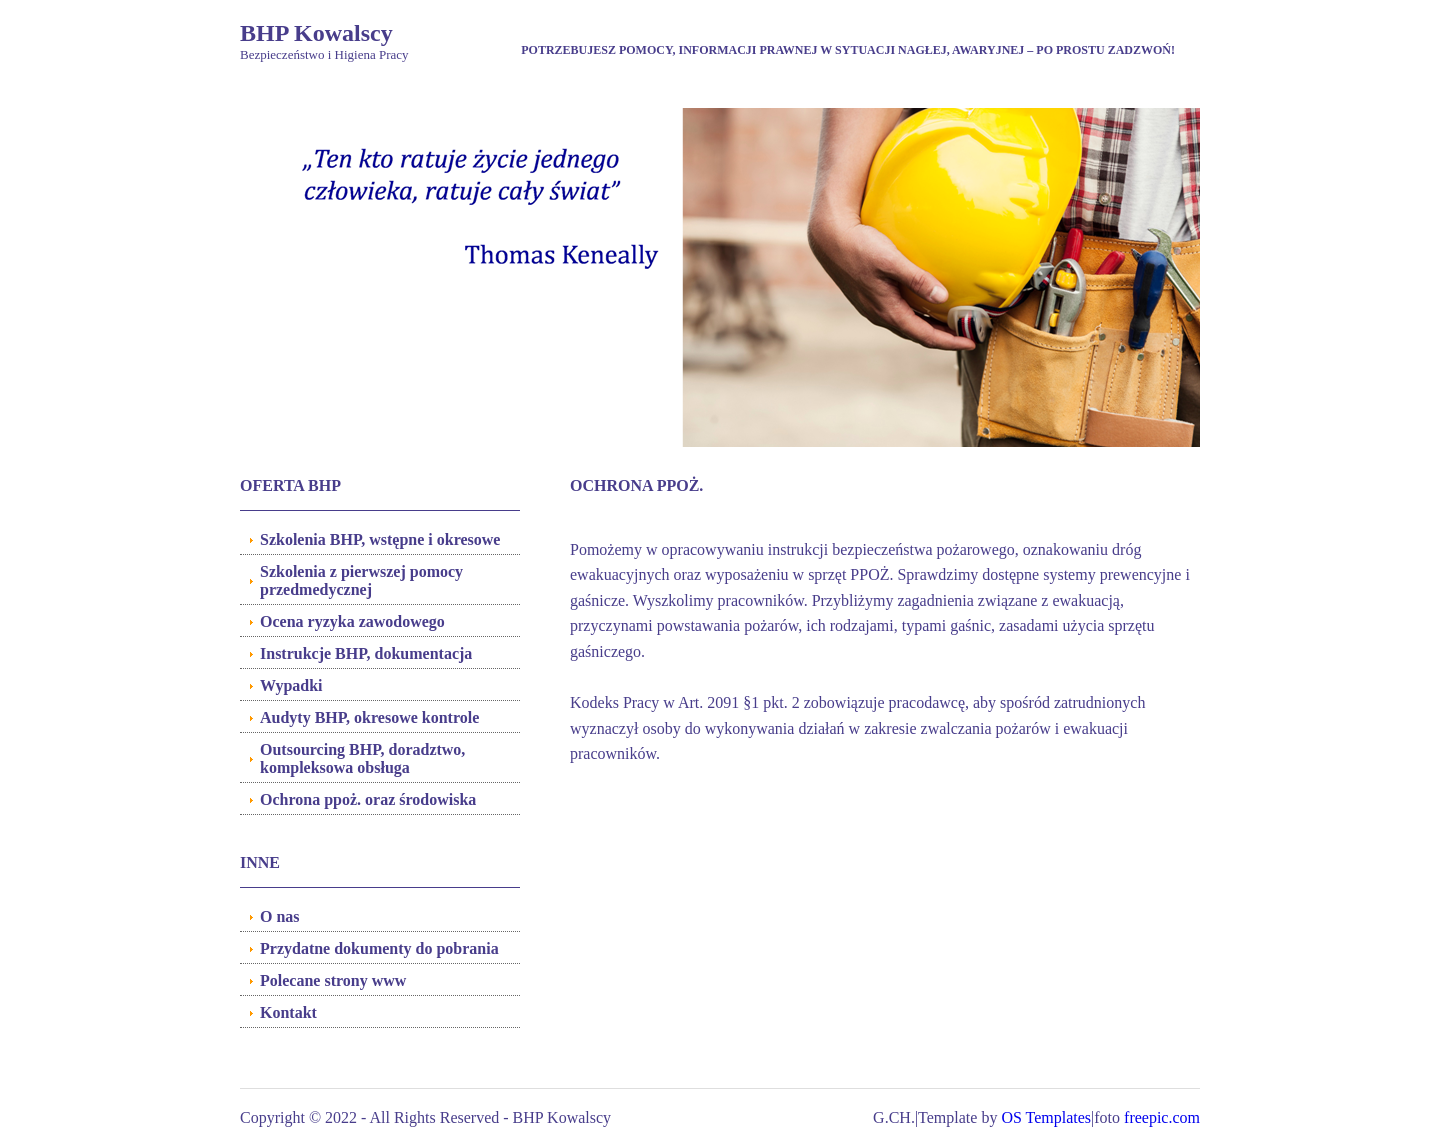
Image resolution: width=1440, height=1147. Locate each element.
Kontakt (288, 1012)
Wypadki (291, 685)
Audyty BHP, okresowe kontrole (369, 717)
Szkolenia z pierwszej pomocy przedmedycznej (361, 580)
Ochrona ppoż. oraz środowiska (368, 799)
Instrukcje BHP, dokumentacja (366, 653)
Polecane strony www (333, 980)
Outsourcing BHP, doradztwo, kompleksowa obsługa (362, 758)
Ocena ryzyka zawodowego (352, 621)
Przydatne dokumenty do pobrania (379, 948)
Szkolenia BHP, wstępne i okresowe (380, 539)
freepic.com (1162, 1117)
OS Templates (1046, 1117)
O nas (280, 916)
